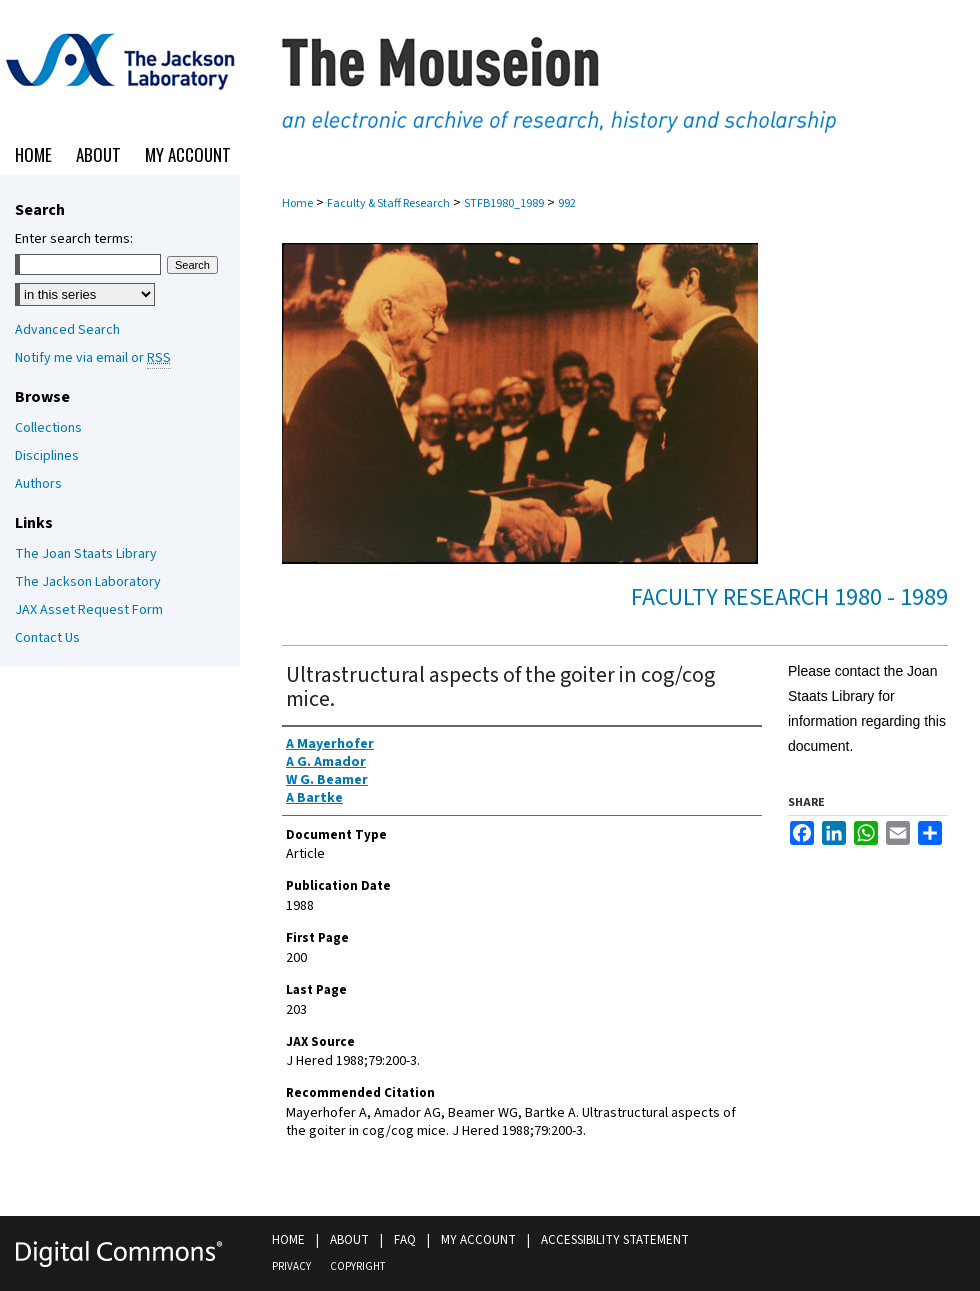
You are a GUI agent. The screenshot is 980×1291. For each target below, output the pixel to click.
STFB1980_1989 (504, 203)
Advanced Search (67, 330)
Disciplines (47, 456)
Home (297, 203)
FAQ (405, 1240)
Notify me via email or (93, 358)
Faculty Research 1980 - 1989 (789, 597)
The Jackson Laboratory (88, 582)
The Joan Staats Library (86, 554)
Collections (48, 428)
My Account (478, 1240)
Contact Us (47, 638)
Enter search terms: (74, 239)
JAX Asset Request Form (89, 610)
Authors (38, 484)
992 (567, 203)
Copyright (357, 1266)
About (349, 1240)
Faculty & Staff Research (388, 203)
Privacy (291, 1266)
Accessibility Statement (615, 1240)
